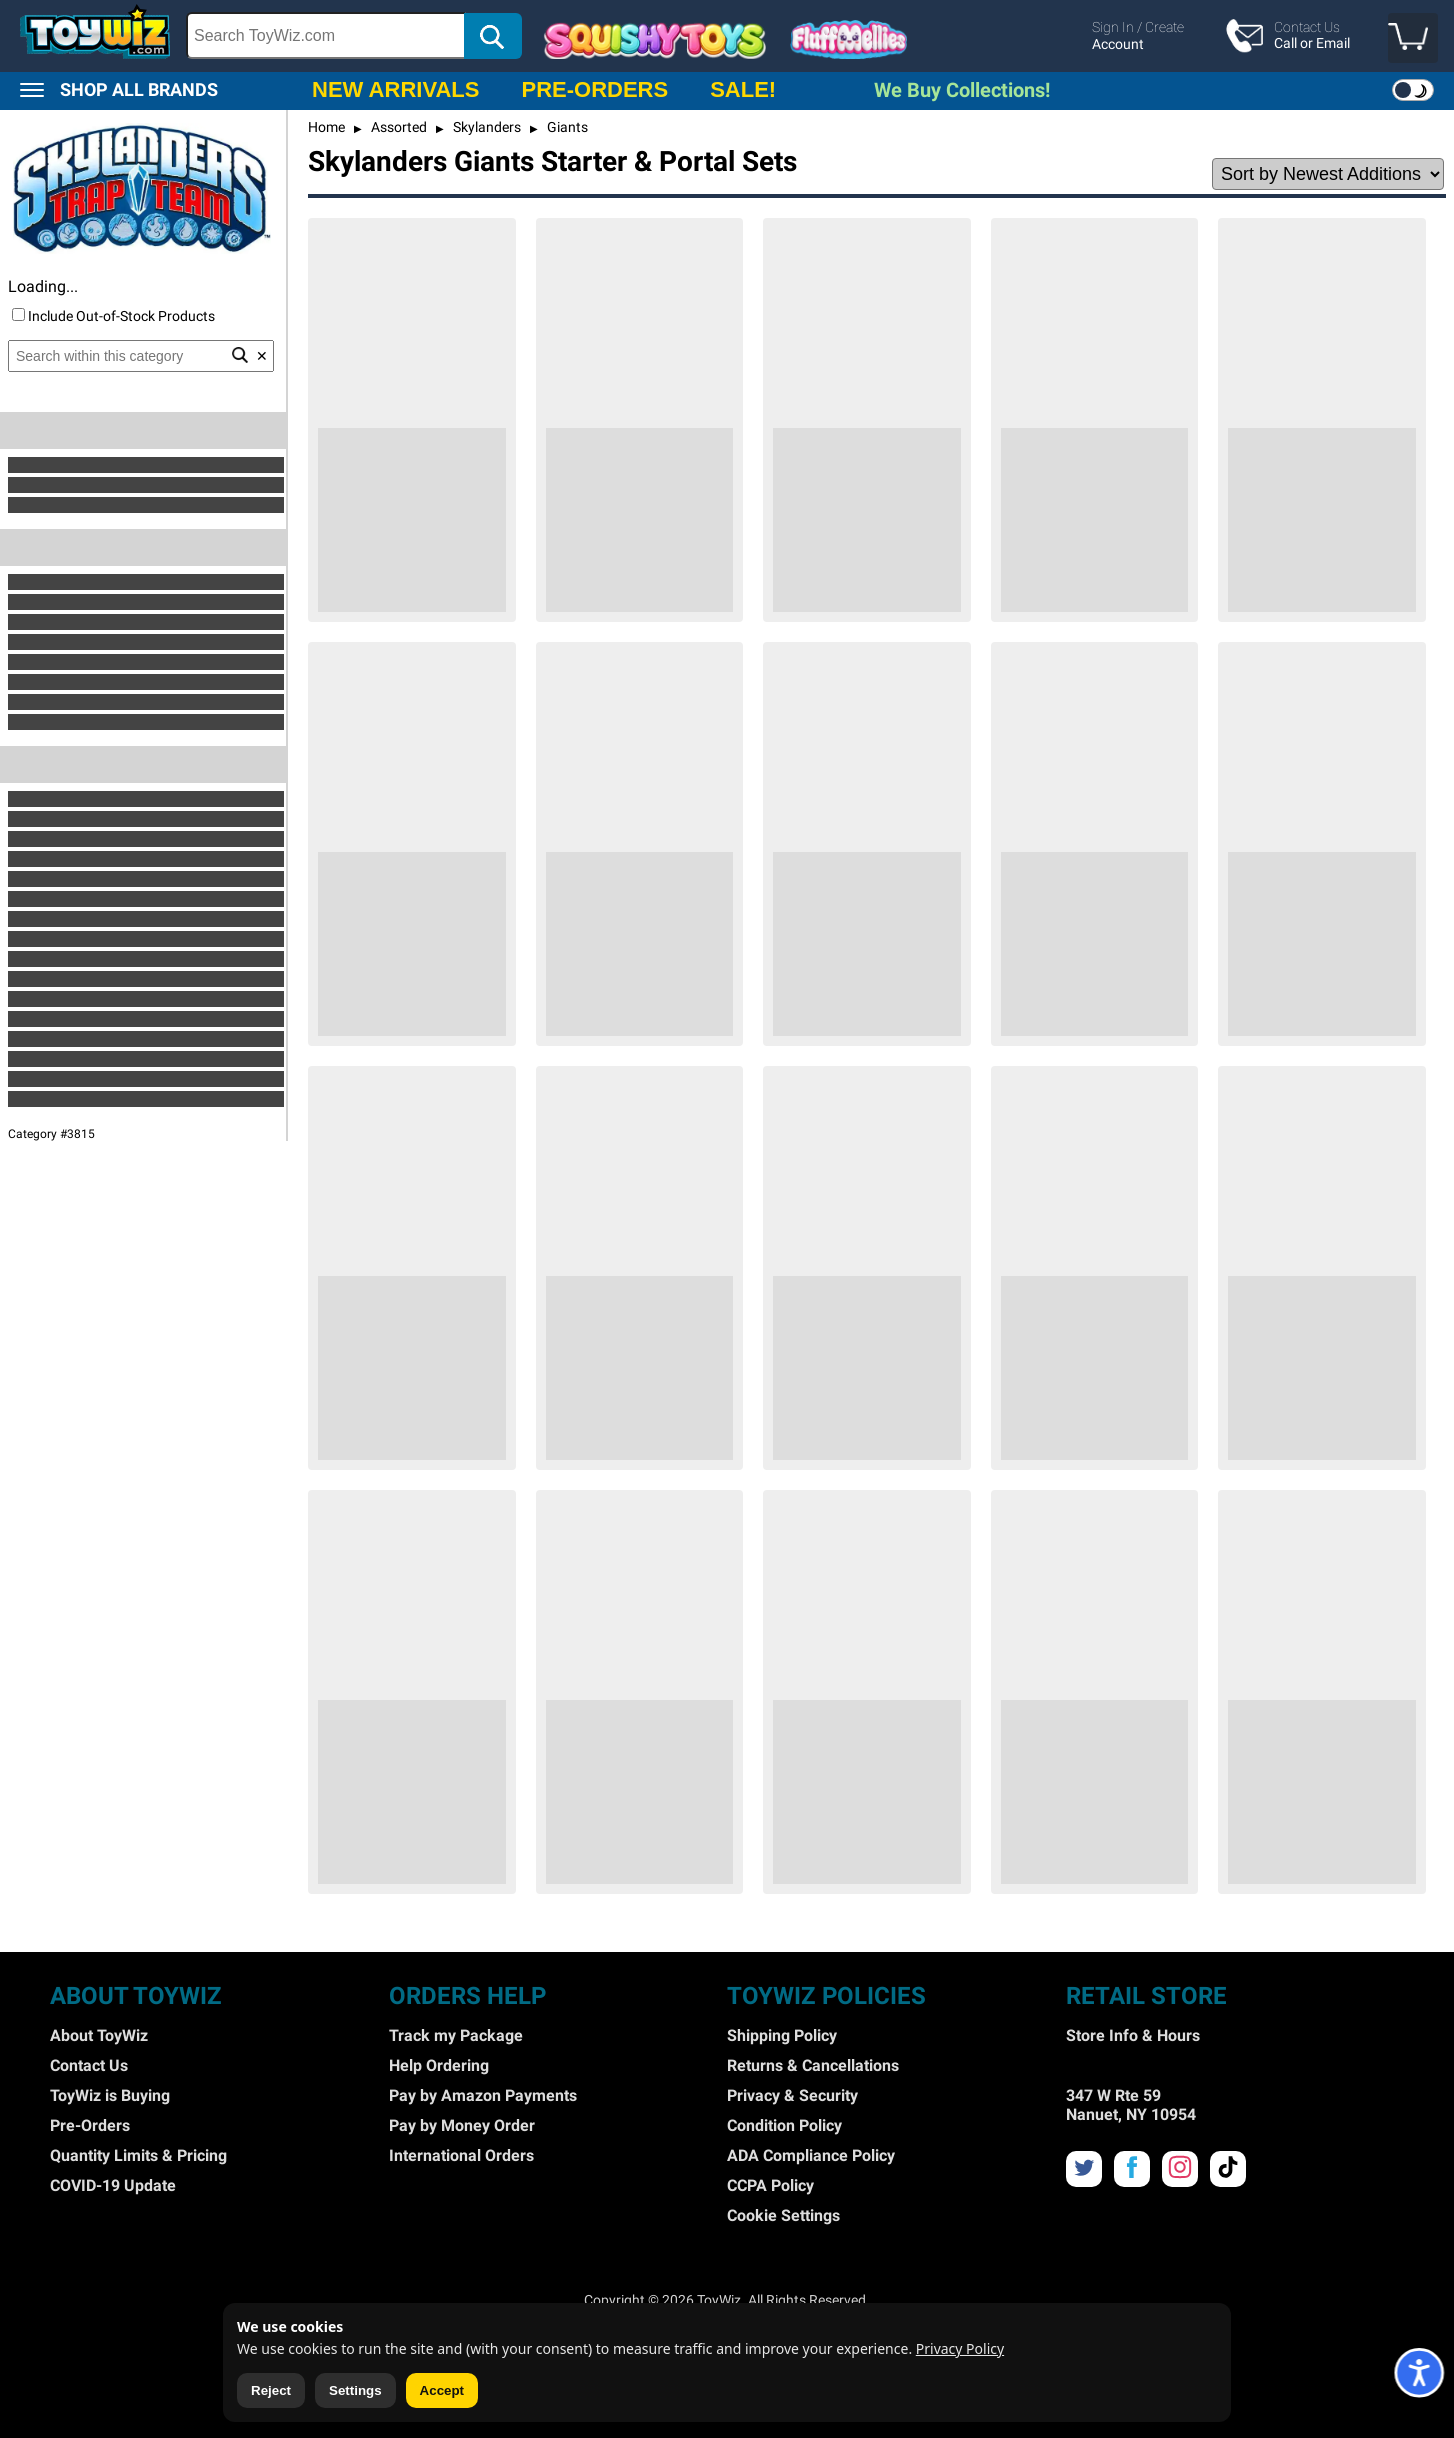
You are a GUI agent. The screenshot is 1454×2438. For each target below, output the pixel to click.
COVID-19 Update (113, 2185)
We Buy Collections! (962, 90)
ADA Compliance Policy (811, 2155)
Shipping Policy (782, 2035)
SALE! (743, 89)
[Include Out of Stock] (18, 314)
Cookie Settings (783, 2215)
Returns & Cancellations (813, 2065)
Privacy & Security (792, 2095)
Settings (355, 2390)
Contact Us (89, 2065)
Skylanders (485, 127)
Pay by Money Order (462, 2125)
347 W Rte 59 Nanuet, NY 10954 (1131, 2105)
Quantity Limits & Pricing (138, 2155)
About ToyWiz (99, 2035)
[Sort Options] (1328, 174)
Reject (271, 2390)
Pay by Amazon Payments (483, 2095)
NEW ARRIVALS (395, 89)
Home (326, 127)
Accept (442, 2390)
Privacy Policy (960, 2348)
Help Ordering (439, 2065)
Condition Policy (784, 2125)
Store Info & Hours (1133, 2035)
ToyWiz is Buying (110, 2095)
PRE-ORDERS (594, 89)
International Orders (461, 2155)
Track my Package (456, 2035)
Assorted (397, 127)
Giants (566, 127)
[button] (1413, 38)
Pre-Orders (90, 2125)
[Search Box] (326, 35)
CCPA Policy (770, 2185)
